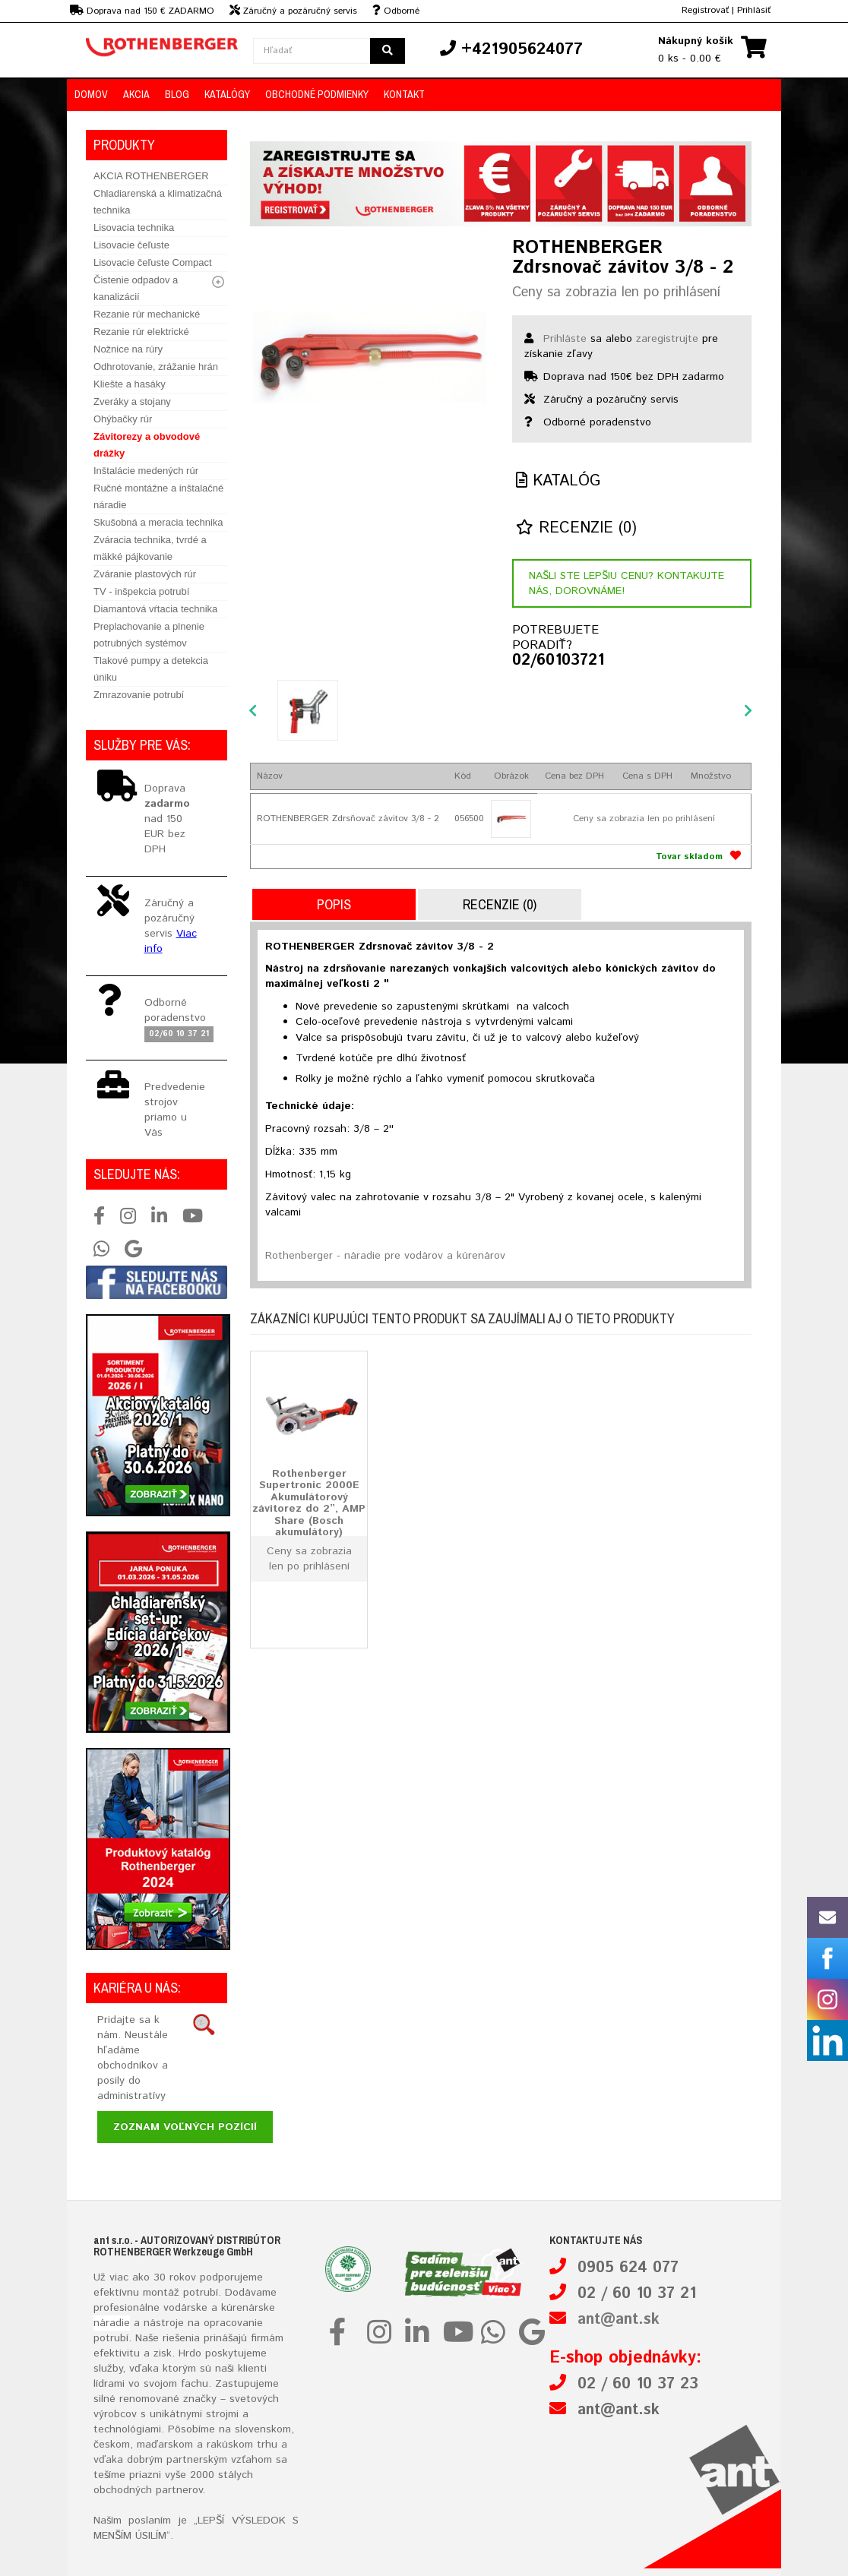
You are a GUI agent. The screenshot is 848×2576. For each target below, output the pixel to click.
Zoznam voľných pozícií (185, 2127)
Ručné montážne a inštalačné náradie (158, 496)
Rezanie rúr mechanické (146, 314)
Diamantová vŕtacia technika (155, 609)
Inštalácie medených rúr (145, 470)
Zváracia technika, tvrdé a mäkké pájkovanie (150, 548)
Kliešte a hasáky (129, 384)
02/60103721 (558, 660)
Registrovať (705, 10)
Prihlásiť (753, 10)
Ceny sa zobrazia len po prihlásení (616, 292)
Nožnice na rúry (128, 349)
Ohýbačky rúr (122, 419)
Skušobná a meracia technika (158, 522)
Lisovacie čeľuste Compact (152, 262)
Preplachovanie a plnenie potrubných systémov (148, 635)
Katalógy (227, 94)
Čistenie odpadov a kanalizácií (135, 288)
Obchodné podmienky (317, 94)
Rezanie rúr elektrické (141, 331)
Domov (91, 94)
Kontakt (404, 94)
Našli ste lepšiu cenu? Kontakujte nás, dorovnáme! (626, 583)
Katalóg (558, 481)
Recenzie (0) (576, 528)
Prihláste (565, 338)
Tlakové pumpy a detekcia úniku (150, 669)
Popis (334, 904)
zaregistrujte (667, 338)
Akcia (136, 94)
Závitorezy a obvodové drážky (146, 445)
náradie (111, 2323)
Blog (177, 94)
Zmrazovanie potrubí (138, 694)
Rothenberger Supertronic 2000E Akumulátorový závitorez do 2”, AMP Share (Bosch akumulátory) (308, 1503)
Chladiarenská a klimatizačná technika (157, 202)
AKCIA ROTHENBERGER (151, 176)
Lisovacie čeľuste (131, 245)
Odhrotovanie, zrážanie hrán (155, 366)
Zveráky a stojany (132, 401)
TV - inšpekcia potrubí (141, 591)
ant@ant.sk (618, 2320)
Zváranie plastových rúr (144, 574)
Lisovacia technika (133, 227)
